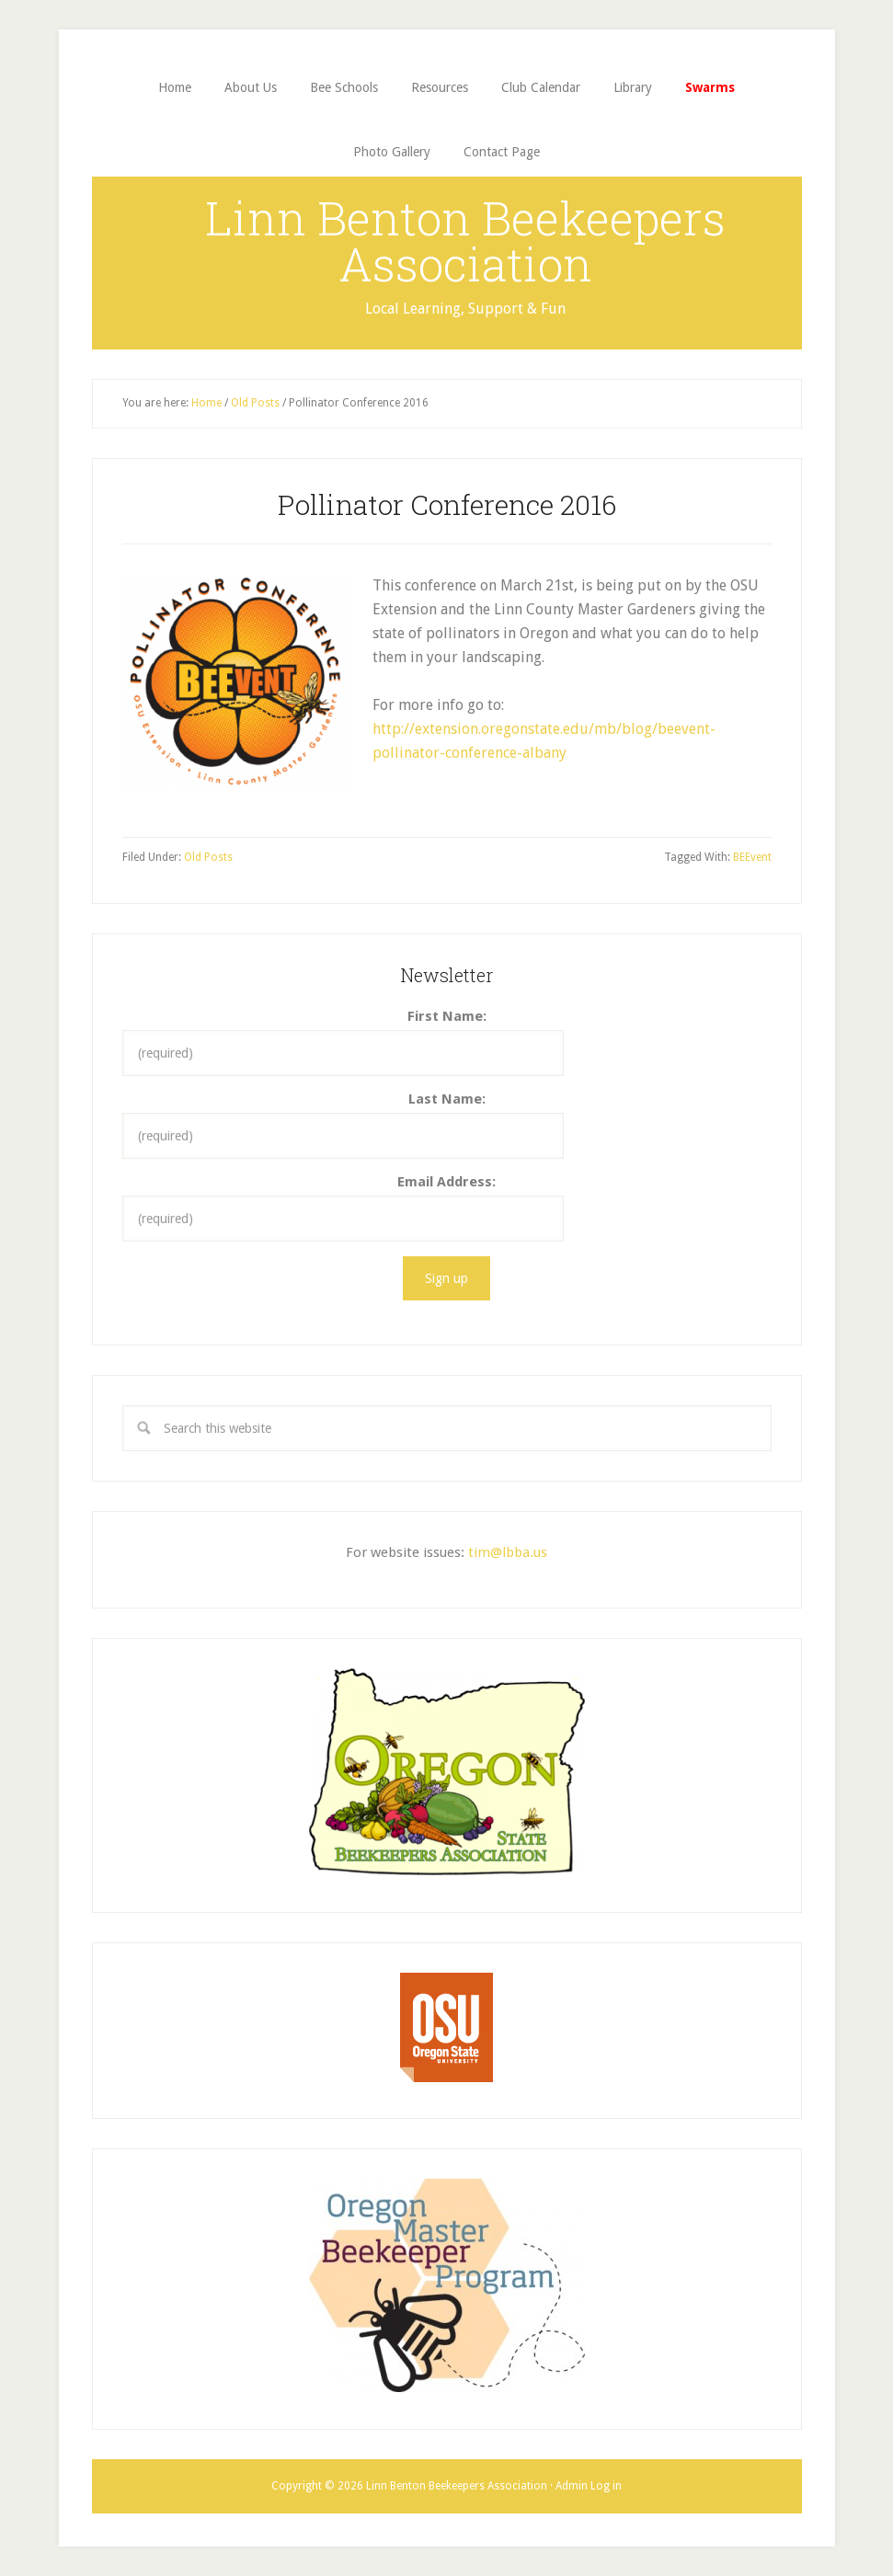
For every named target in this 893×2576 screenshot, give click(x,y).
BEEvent (752, 857)
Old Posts (208, 857)
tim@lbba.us (507, 1552)
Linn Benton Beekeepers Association (465, 241)
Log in (606, 2485)
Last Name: (447, 1099)
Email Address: (446, 1182)
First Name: (447, 1016)
